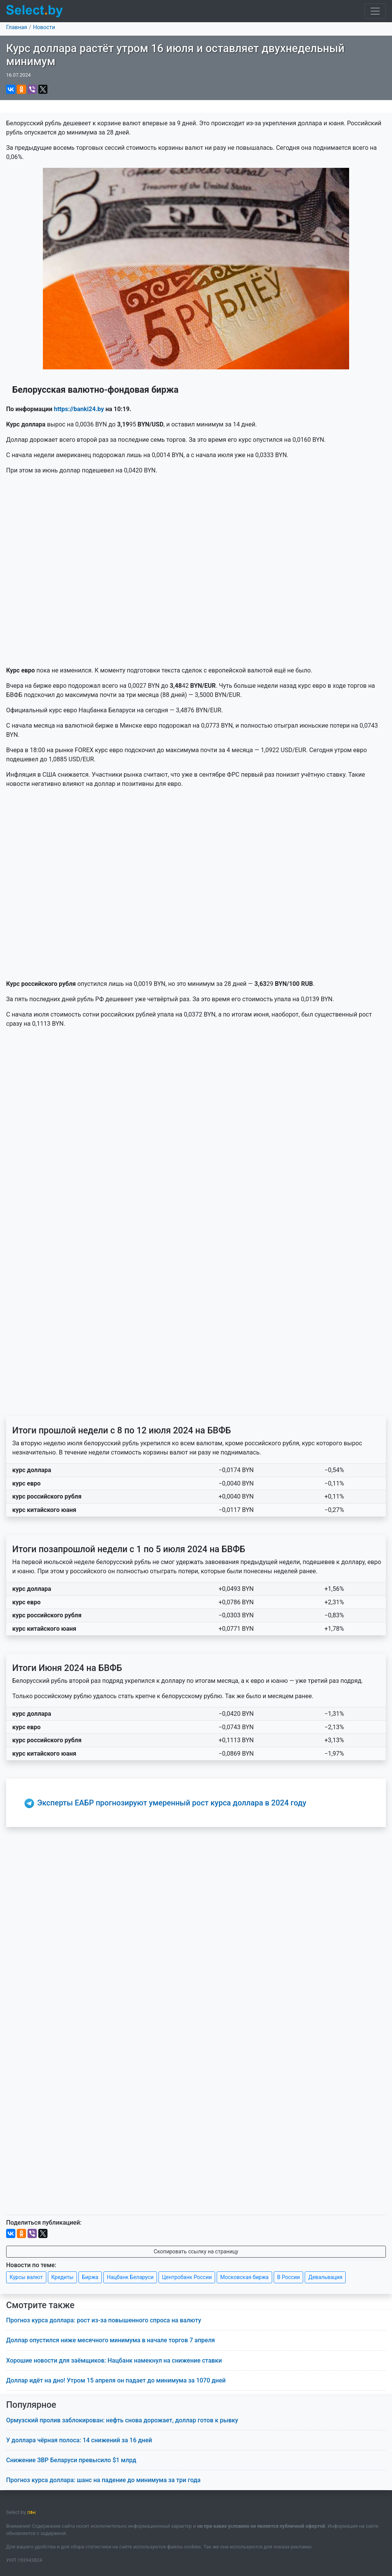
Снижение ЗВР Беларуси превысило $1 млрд (71, 2460)
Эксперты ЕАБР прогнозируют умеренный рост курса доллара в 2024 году (171, 1802)
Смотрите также (40, 2305)
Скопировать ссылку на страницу (196, 2251)
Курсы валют (26, 2277)
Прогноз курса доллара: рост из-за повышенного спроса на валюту (103, 2320)
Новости (44, 27)
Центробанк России (187, 2277)
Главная (16, 27)
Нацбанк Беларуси (130, 2277)
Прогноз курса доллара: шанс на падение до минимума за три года (103, 2480)
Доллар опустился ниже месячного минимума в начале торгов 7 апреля (110, 2340)
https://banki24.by (79, 409)
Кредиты (62, 2277)
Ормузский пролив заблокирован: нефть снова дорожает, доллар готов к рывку (122, 2420)
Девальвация (325, 2277)
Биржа (90, 2277)
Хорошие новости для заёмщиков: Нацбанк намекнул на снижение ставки (114, 2360)
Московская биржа (244, 2277)
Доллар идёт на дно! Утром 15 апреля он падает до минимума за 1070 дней (115, 2380)
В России (288, 2277)
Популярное (31, 2405)
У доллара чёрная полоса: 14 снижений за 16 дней (79, 2440)
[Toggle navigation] (375, 11)
